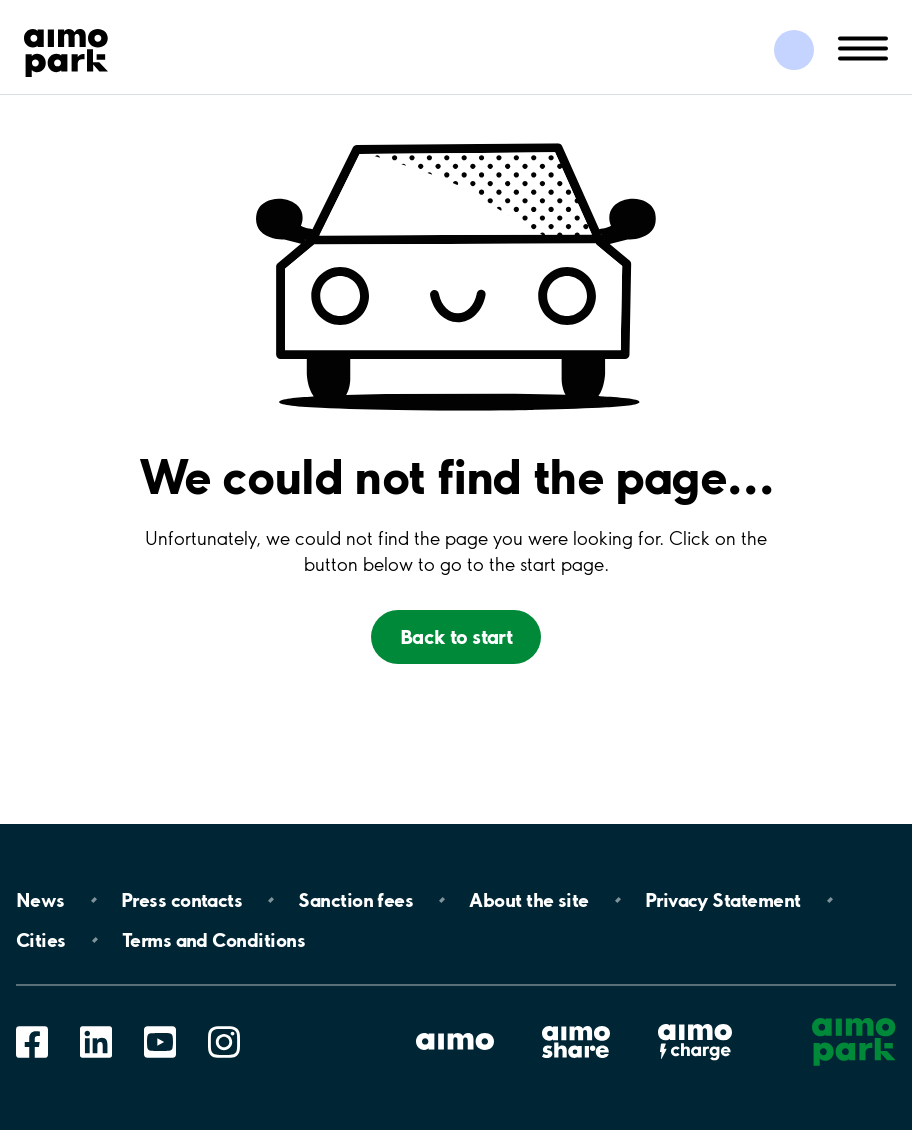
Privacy (723, 900)
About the (528, 900)
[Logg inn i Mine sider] (794, 50)
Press (181, 900)
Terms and (213, 940)
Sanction (355, 900)
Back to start (456, 636)
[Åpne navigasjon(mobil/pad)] (863, 47)
